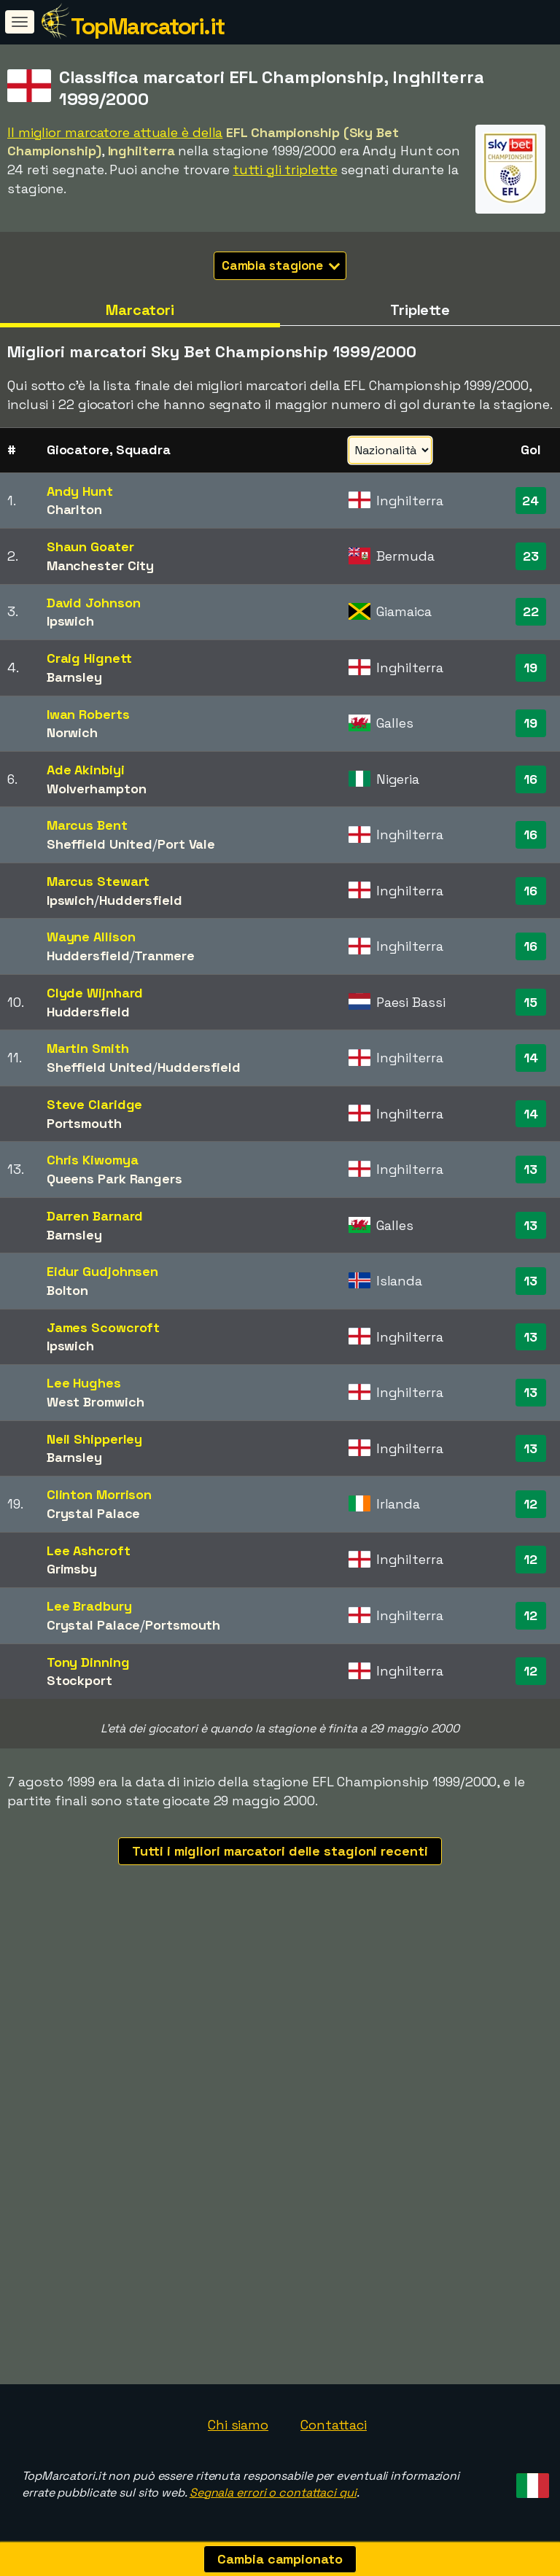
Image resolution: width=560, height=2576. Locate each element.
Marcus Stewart (98, 881)
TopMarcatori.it (148, 26)
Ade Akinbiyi (86, 769)
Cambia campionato (279, 2558)
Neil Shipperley (95, 1439)
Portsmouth (84, 1123)
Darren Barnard (95, 1215)
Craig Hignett (89, 658)
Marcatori (140, 309)
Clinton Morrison (99, 1494)
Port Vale (186, 844)
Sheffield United (99, 844)
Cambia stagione (281, 265)
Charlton (74, 509)
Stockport (79, 1680)
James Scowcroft (103, 1327)
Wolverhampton (97, 788)
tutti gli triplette (285, 169)
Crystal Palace (94, 1513)
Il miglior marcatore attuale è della (114, 132)
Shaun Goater (90, 546)
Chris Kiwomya (93, 1159)
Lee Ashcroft (89, 1550)
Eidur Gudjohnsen (102, 1271)
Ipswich (70, 620)
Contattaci (333, 2424)
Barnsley (74, 677)
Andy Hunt (80, 491)
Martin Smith (88, 1048)
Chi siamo (238, 2424)
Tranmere (164, 955)
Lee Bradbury (89, 1606)
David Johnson (94, 602)
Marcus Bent (87, 825)
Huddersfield (140, 900)
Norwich (72, 732)
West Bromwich (95, 1401)
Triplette (420, 309)
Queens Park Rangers (114, 1178)
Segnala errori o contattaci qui (273, 2492)
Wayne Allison (91, 936)
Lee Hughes (84, 1382)
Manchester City (101, 565)
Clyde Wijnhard (95, 992)
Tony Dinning (88, 1662)
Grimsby (72, 1568)
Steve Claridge (95, 1104)
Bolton (67, 1290)
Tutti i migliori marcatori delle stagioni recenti (279, 1850)
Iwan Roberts (88, 714)
